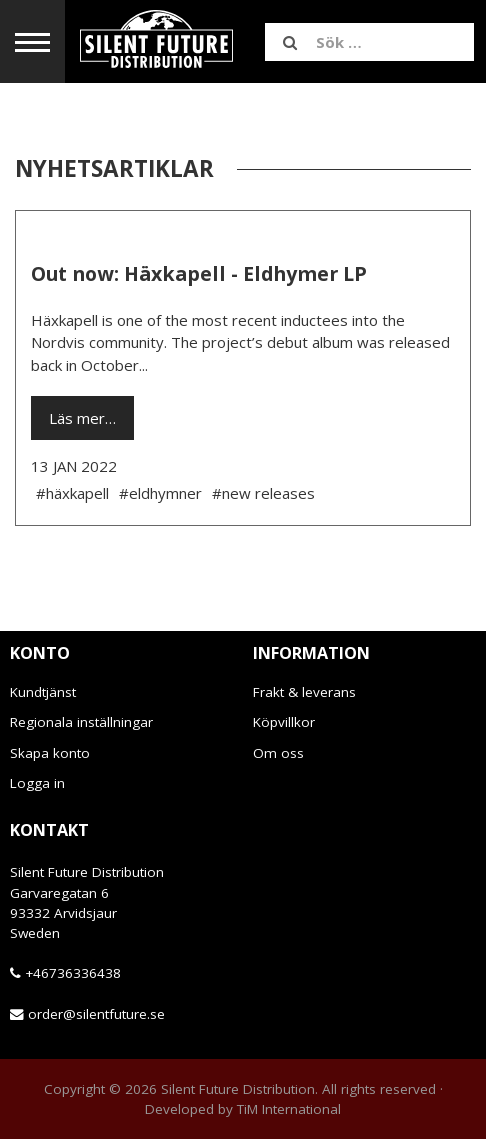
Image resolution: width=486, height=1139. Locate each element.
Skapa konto (50, 753)
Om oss (278, 753)
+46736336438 (73, 973)
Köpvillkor (284, 722)
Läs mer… (82, 418)
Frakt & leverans (304, 692)
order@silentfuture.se (96, 1014)
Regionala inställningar (81, 722)
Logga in (37, 783)
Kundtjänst (43, 692)
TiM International (289, 1109)
